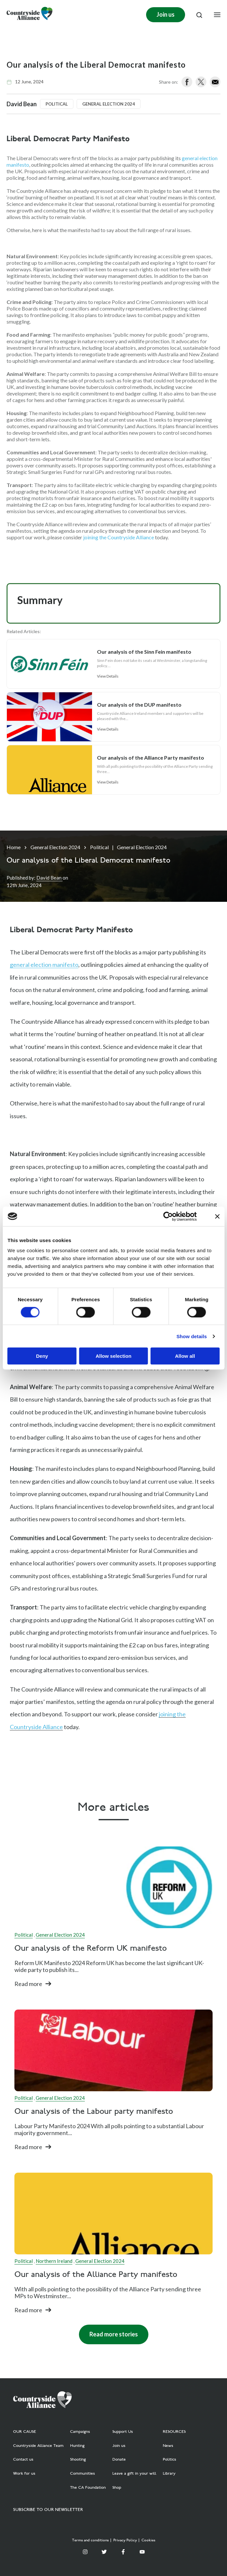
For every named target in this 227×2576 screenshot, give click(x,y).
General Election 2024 (55, 847)
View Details (108, 676)
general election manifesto (44, 964)
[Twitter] (104, 2552)
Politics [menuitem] (169, 2460)
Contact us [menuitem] (23, 2460)
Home (14, 847)
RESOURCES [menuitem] (174, 2432)
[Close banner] (217, 1216)
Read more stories (113, 2334)
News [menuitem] (168, 2446)
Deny (42, 1356)
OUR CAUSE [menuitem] (24, 2432)
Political (99, 847)
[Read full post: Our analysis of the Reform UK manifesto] (113, 1887)
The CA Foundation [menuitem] (88, 2488)
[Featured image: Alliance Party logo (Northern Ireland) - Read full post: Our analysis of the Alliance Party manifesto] (113, 2213)
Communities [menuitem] (82, 2474)
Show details (192, 1336)
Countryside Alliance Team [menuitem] (38, 2446)
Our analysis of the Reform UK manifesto (90, 1949)
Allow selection (113, 1356)
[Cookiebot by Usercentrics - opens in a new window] (168, 1216)
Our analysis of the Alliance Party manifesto (95, 2275)
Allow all (185, 1356)
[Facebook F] (123, 2552)
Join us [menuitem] (118, 2446)
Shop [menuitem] (116, 2488)
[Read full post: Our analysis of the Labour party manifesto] (113, 2050)
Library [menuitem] (169, 2474)
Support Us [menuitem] (122, 2432)
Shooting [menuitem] (78, 2460)
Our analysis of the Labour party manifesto (93, 2112)
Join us (166, 14)
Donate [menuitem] (119, 2460)
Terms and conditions (91, 2540)
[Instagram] (85, 2552)
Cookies (148, 2540)
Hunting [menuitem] (77, 2446)
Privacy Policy (125, 2540)
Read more (28, 1983)
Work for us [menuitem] (24, 2474)
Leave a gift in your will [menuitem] (134, 2474)
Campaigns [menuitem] (80, 2432)
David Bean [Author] (49, 878)
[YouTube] (142, 2552)
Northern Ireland (54, 2261)
